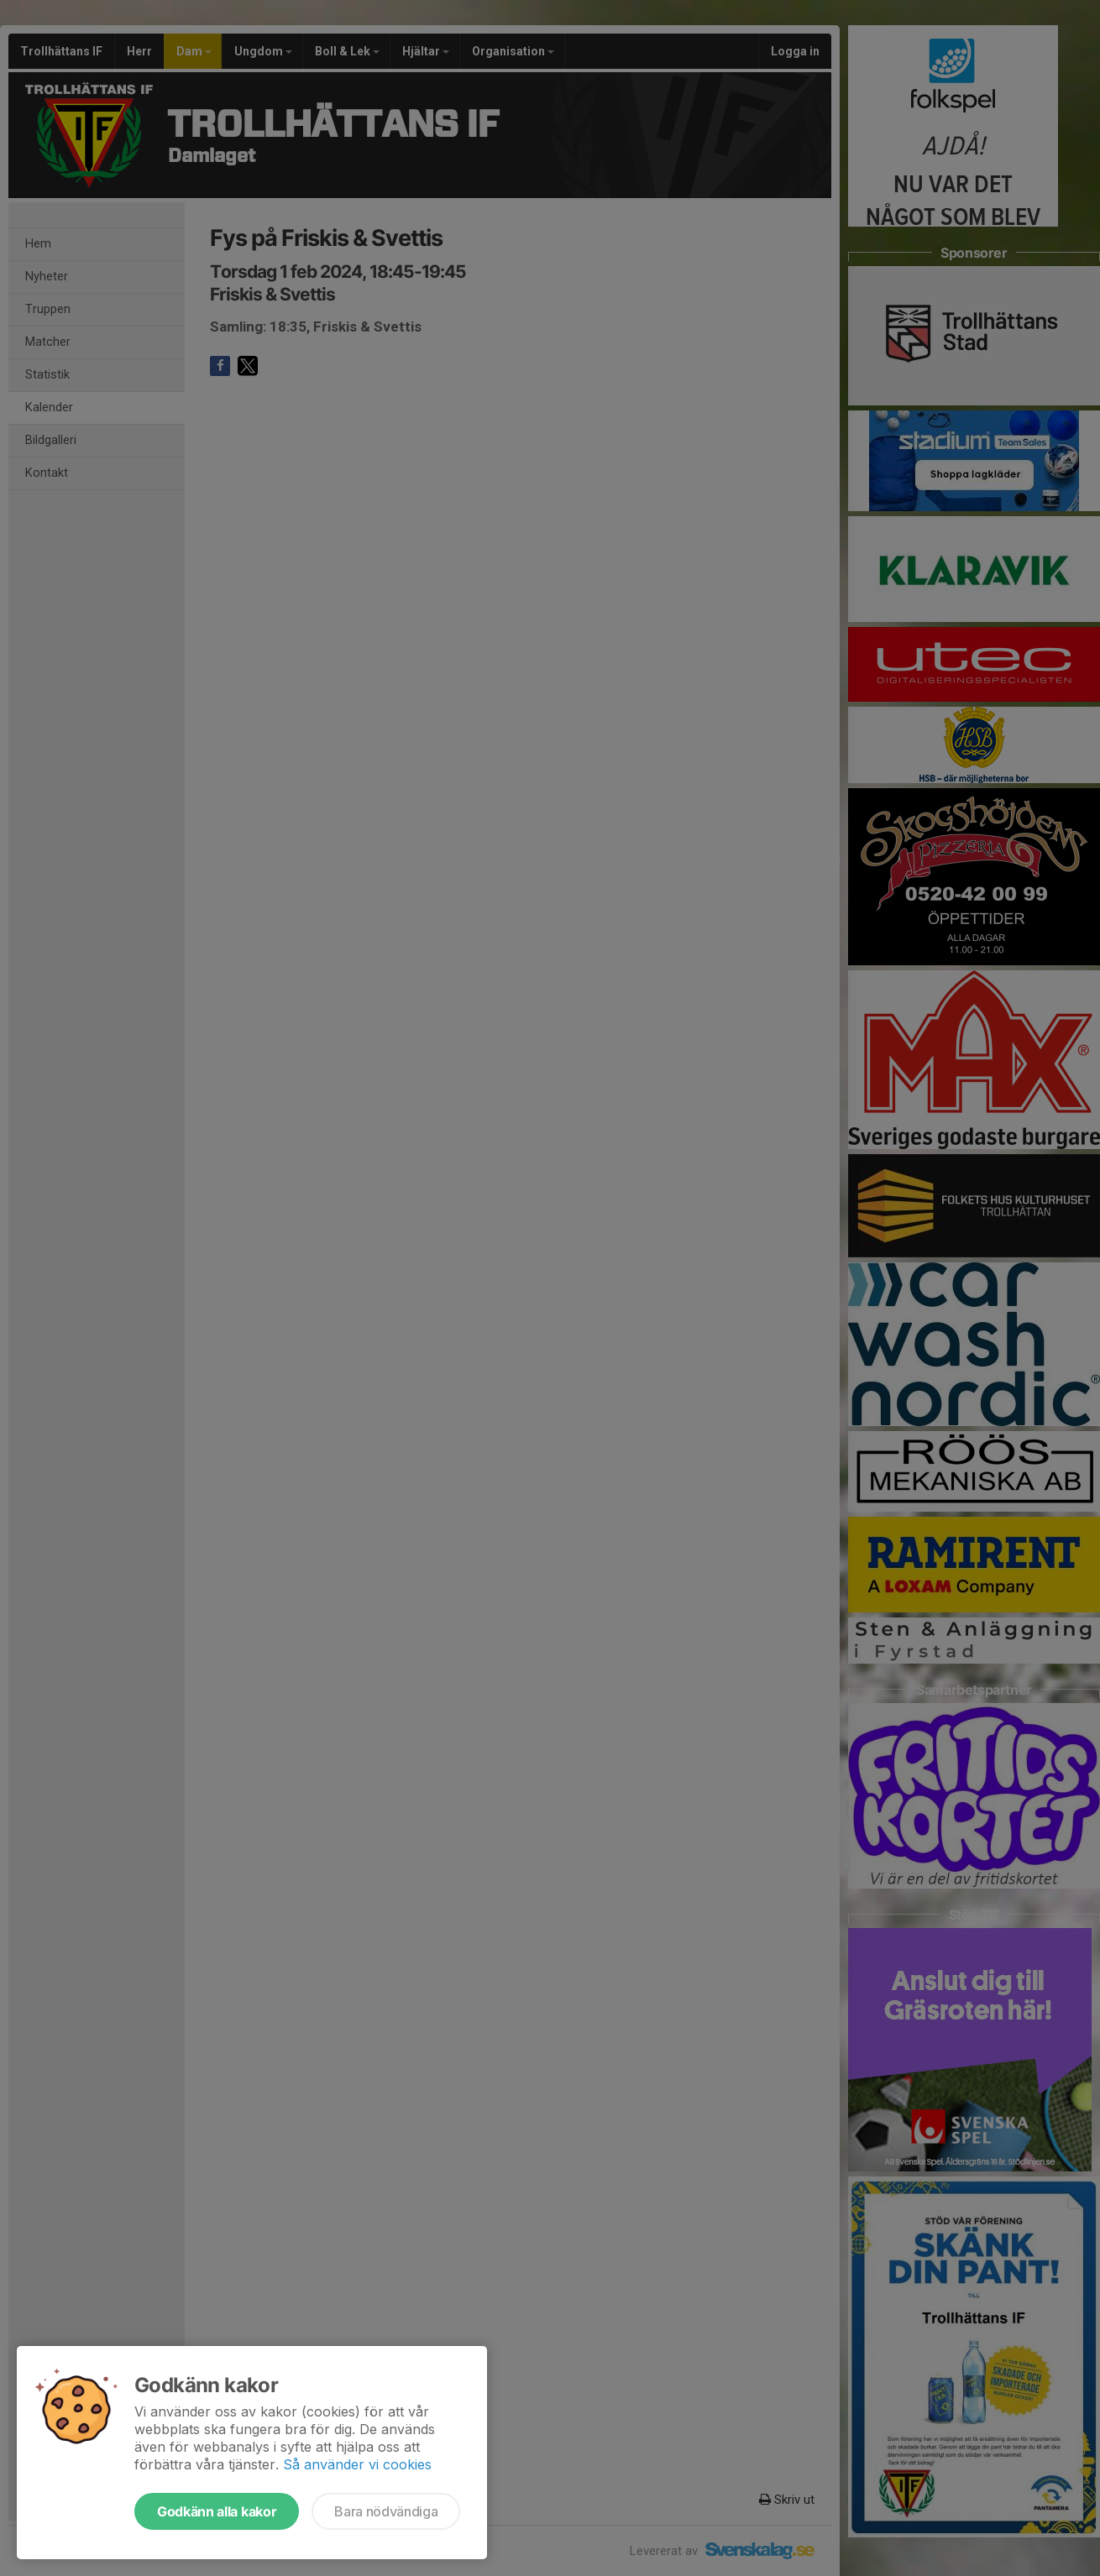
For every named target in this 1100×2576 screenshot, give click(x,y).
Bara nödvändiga (385, 2511)
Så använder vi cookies (357, 2464)
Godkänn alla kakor (216, 2511)
